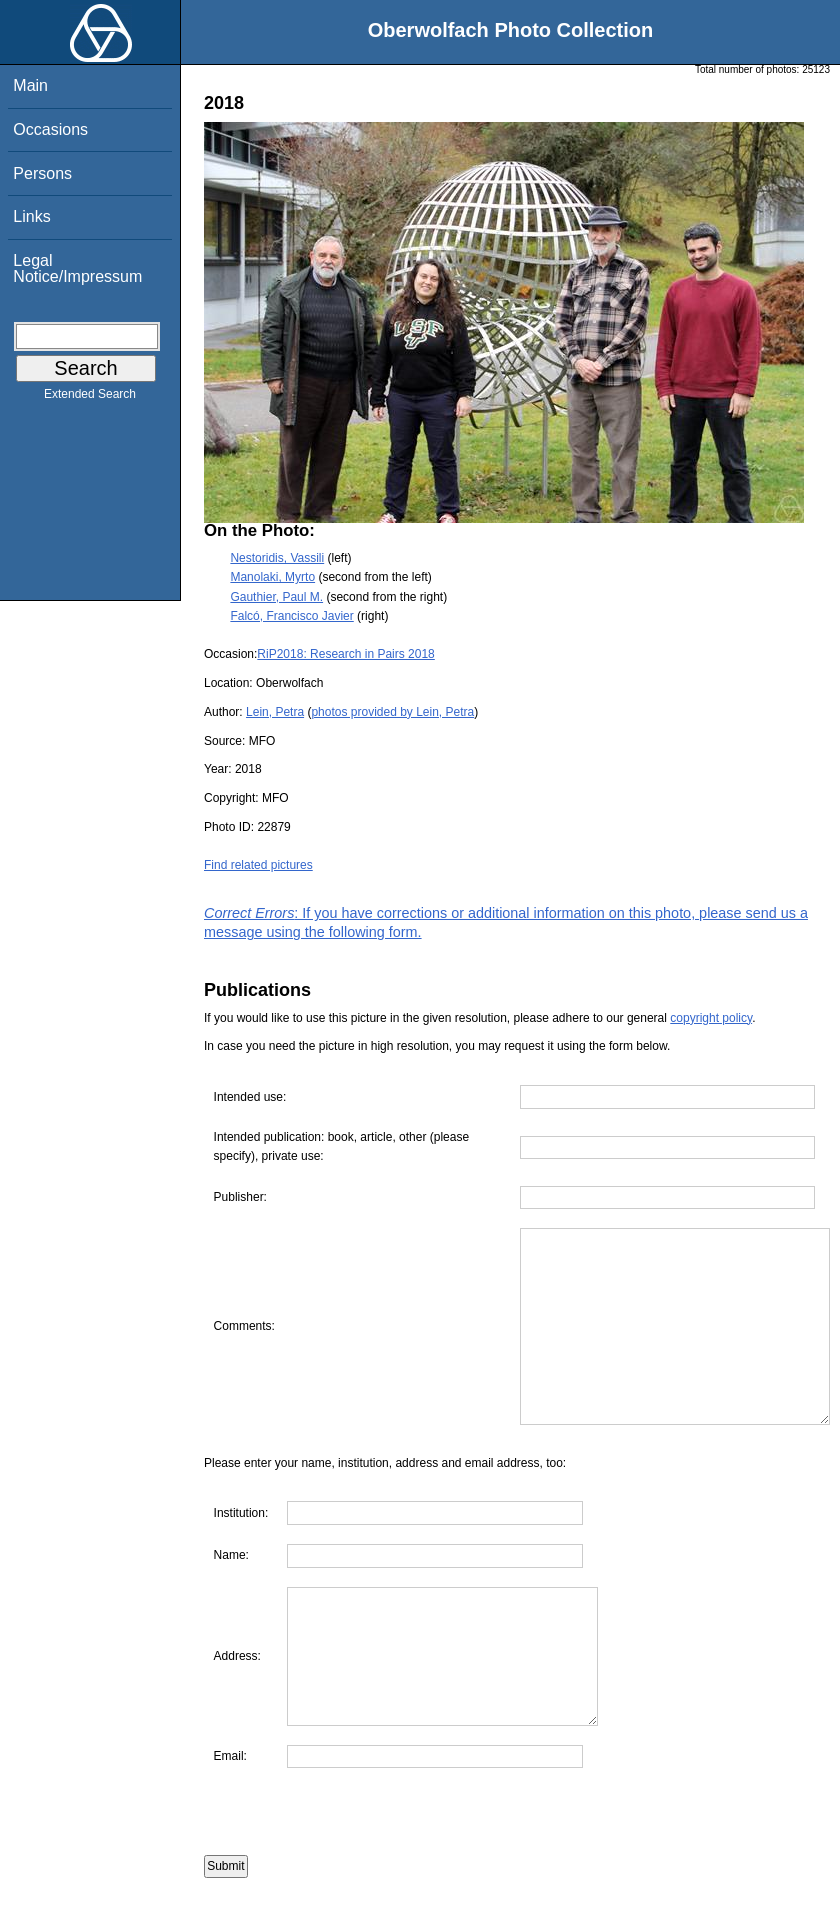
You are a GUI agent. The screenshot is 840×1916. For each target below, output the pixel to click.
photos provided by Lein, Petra (392, 712)
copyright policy (711, 1018)
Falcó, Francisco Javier (291, 616)
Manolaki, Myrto (272, 577)
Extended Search (90, 398)
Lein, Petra (275, 712)
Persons (42, 173)
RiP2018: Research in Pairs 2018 (345, 654)
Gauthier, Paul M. (276, 597)
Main (30, 85)
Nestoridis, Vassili (277, 558)
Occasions (50, 129)
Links (31, 216)
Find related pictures (258, 865)
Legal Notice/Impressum (77, 268)
